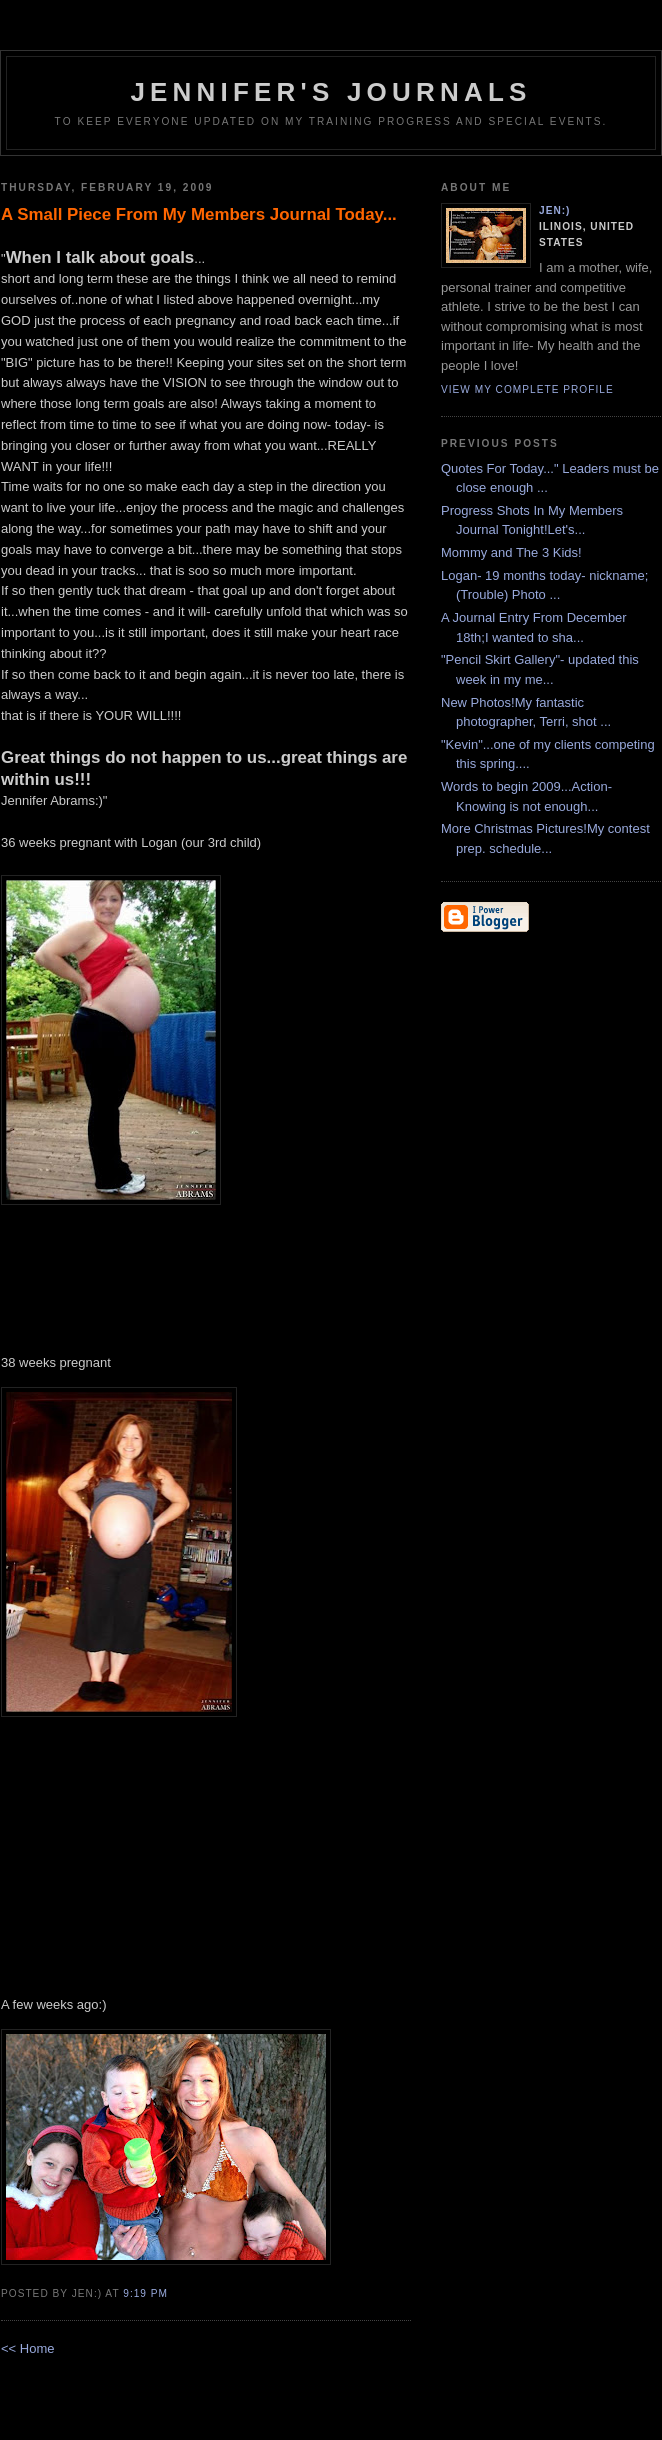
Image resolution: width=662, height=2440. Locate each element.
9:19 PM (145, 2293)
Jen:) (555, 210)
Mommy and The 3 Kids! (511, 552)
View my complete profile (527, 389)
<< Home (27, 2348)
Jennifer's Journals (330, 92)
